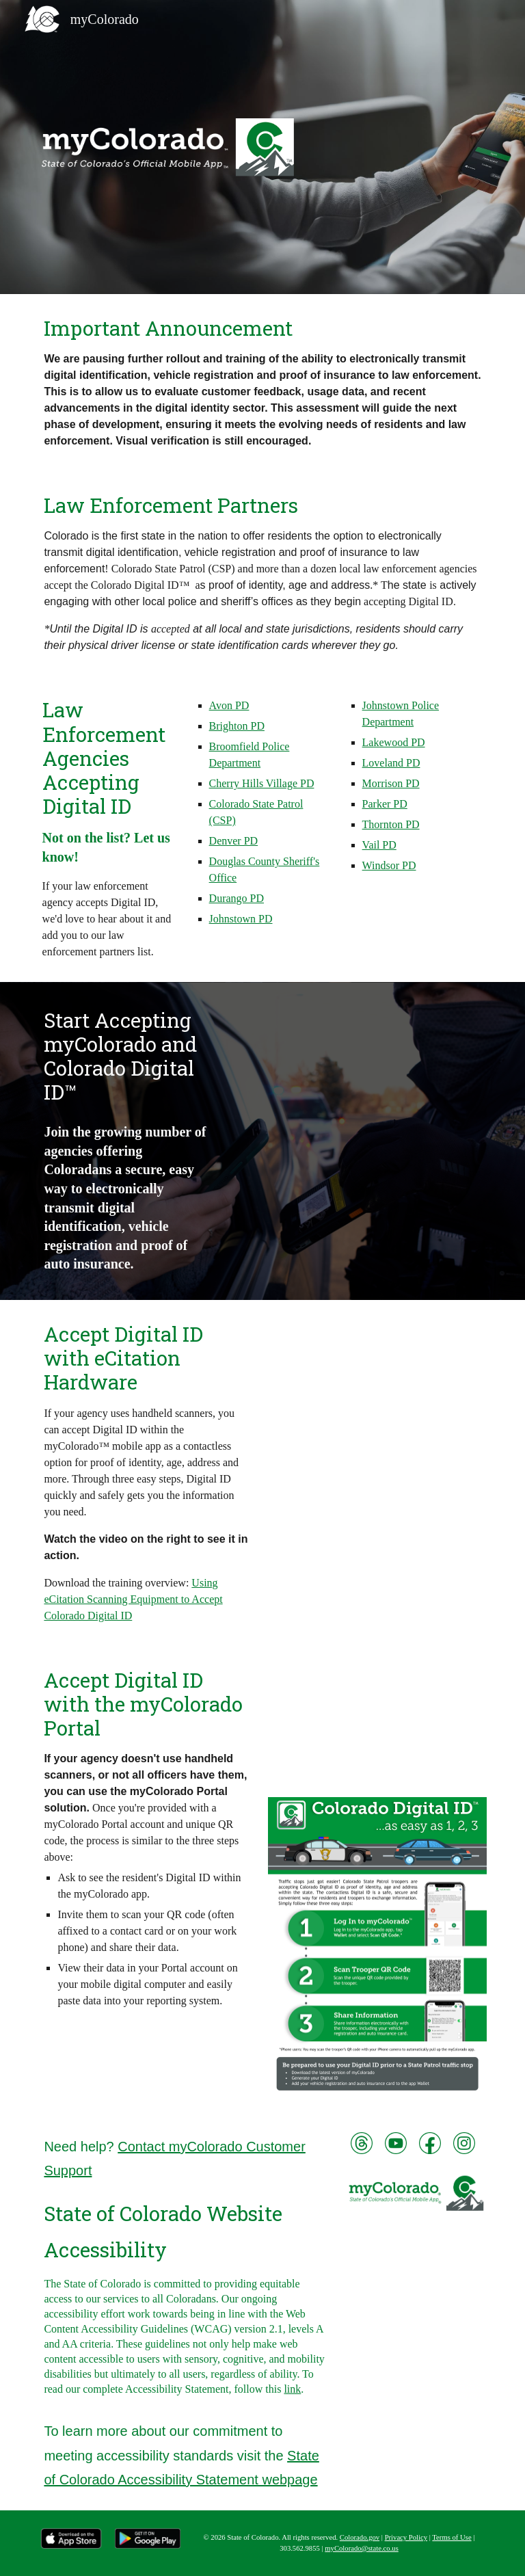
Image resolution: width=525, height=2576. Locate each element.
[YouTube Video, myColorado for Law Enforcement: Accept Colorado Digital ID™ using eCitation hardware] (377, 1377)
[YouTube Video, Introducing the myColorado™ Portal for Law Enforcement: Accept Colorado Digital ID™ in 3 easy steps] (377, 1724)
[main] (262, 382)
